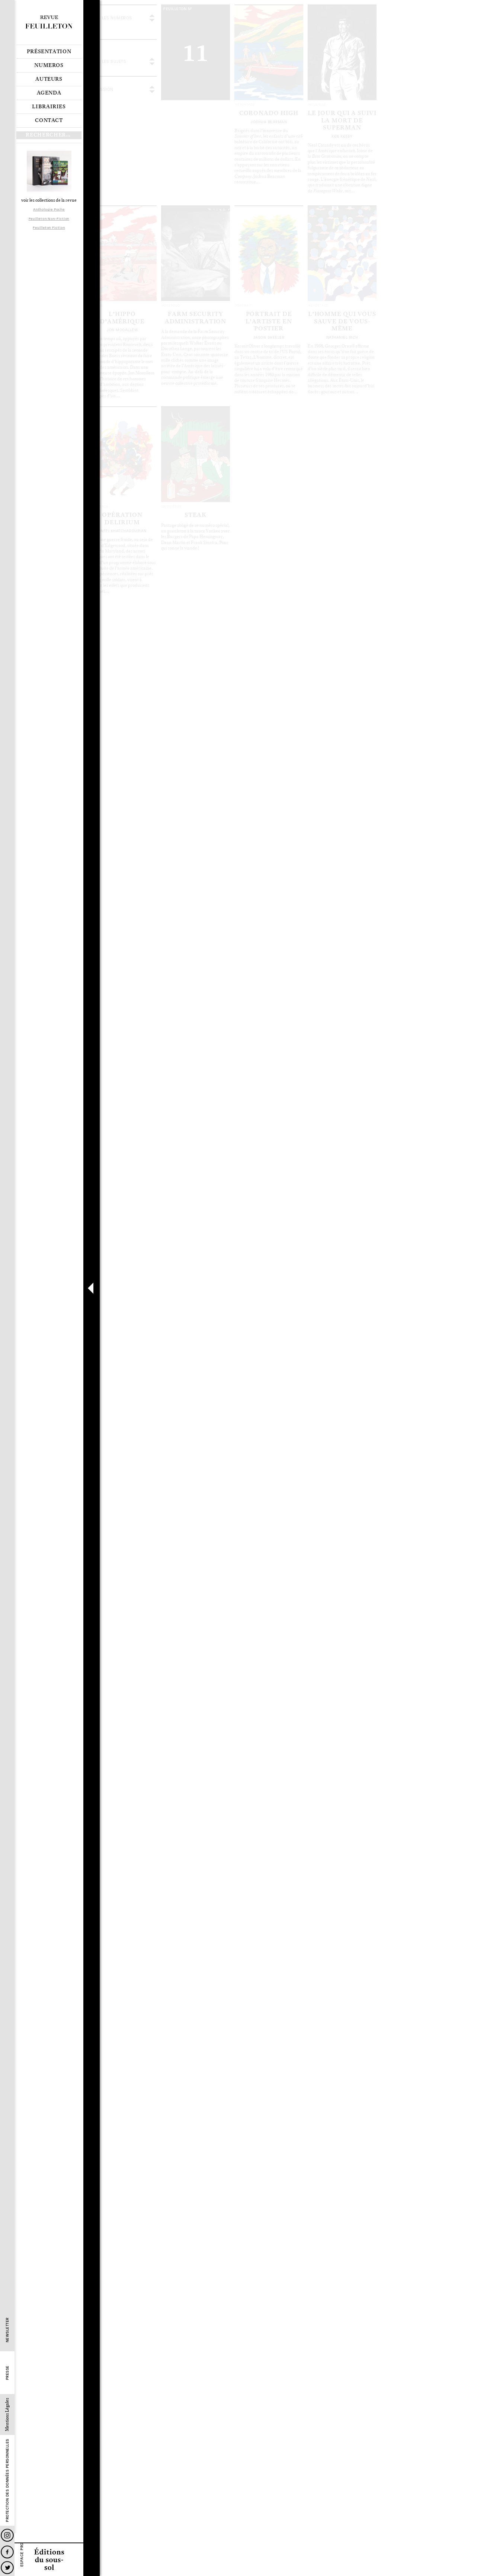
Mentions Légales (7, 2415)
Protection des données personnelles (7, 2480)
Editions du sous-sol (49, 2559)
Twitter (7, 2567)
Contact (49, 120)
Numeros (49, 65)
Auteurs (49, 79)
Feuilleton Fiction (49, 227)
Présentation (49, 51)
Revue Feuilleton (49, 22)
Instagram (7, 2535)
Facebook (7, 2552)
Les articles (125, 152)
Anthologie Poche (49, 209)
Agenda (49, 93)
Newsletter (7, 2330)
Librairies (49, 106)
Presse (7, 2373)
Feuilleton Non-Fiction (49, 219)
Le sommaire (99, 152)
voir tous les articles (187, 22)
